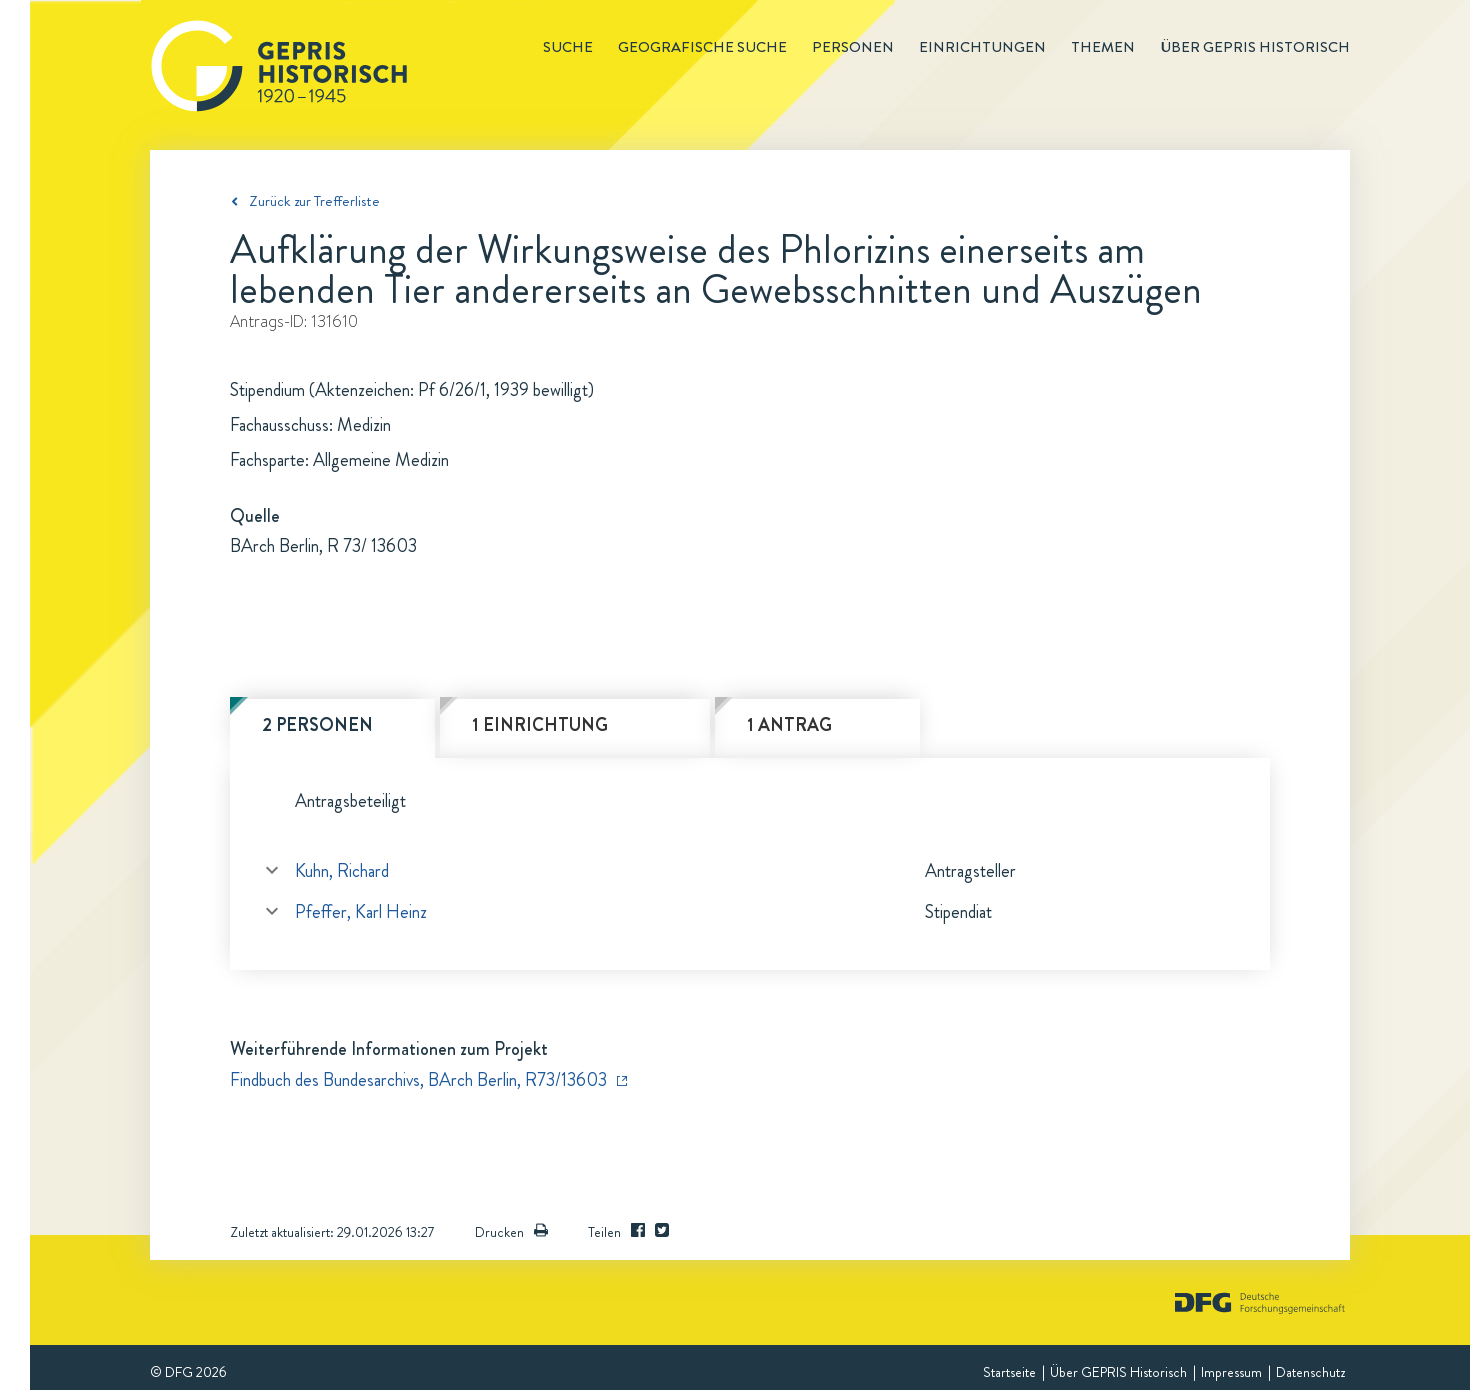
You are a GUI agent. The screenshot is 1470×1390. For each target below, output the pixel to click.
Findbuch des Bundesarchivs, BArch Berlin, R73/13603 (418, 1080)
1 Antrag (789, 725)
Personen (853, 47)
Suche (568, 47)
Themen (1103, 47)
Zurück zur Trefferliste (314, 201)
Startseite (1009, 1372)
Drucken (511, 1232)
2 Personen (317, 725)
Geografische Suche (702, 47)
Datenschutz (1310, 1372)
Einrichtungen (982, 47)
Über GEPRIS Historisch (1118, 1372)
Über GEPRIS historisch (1255, 47)
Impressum (1231, 1372)
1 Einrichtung (540, 725)
